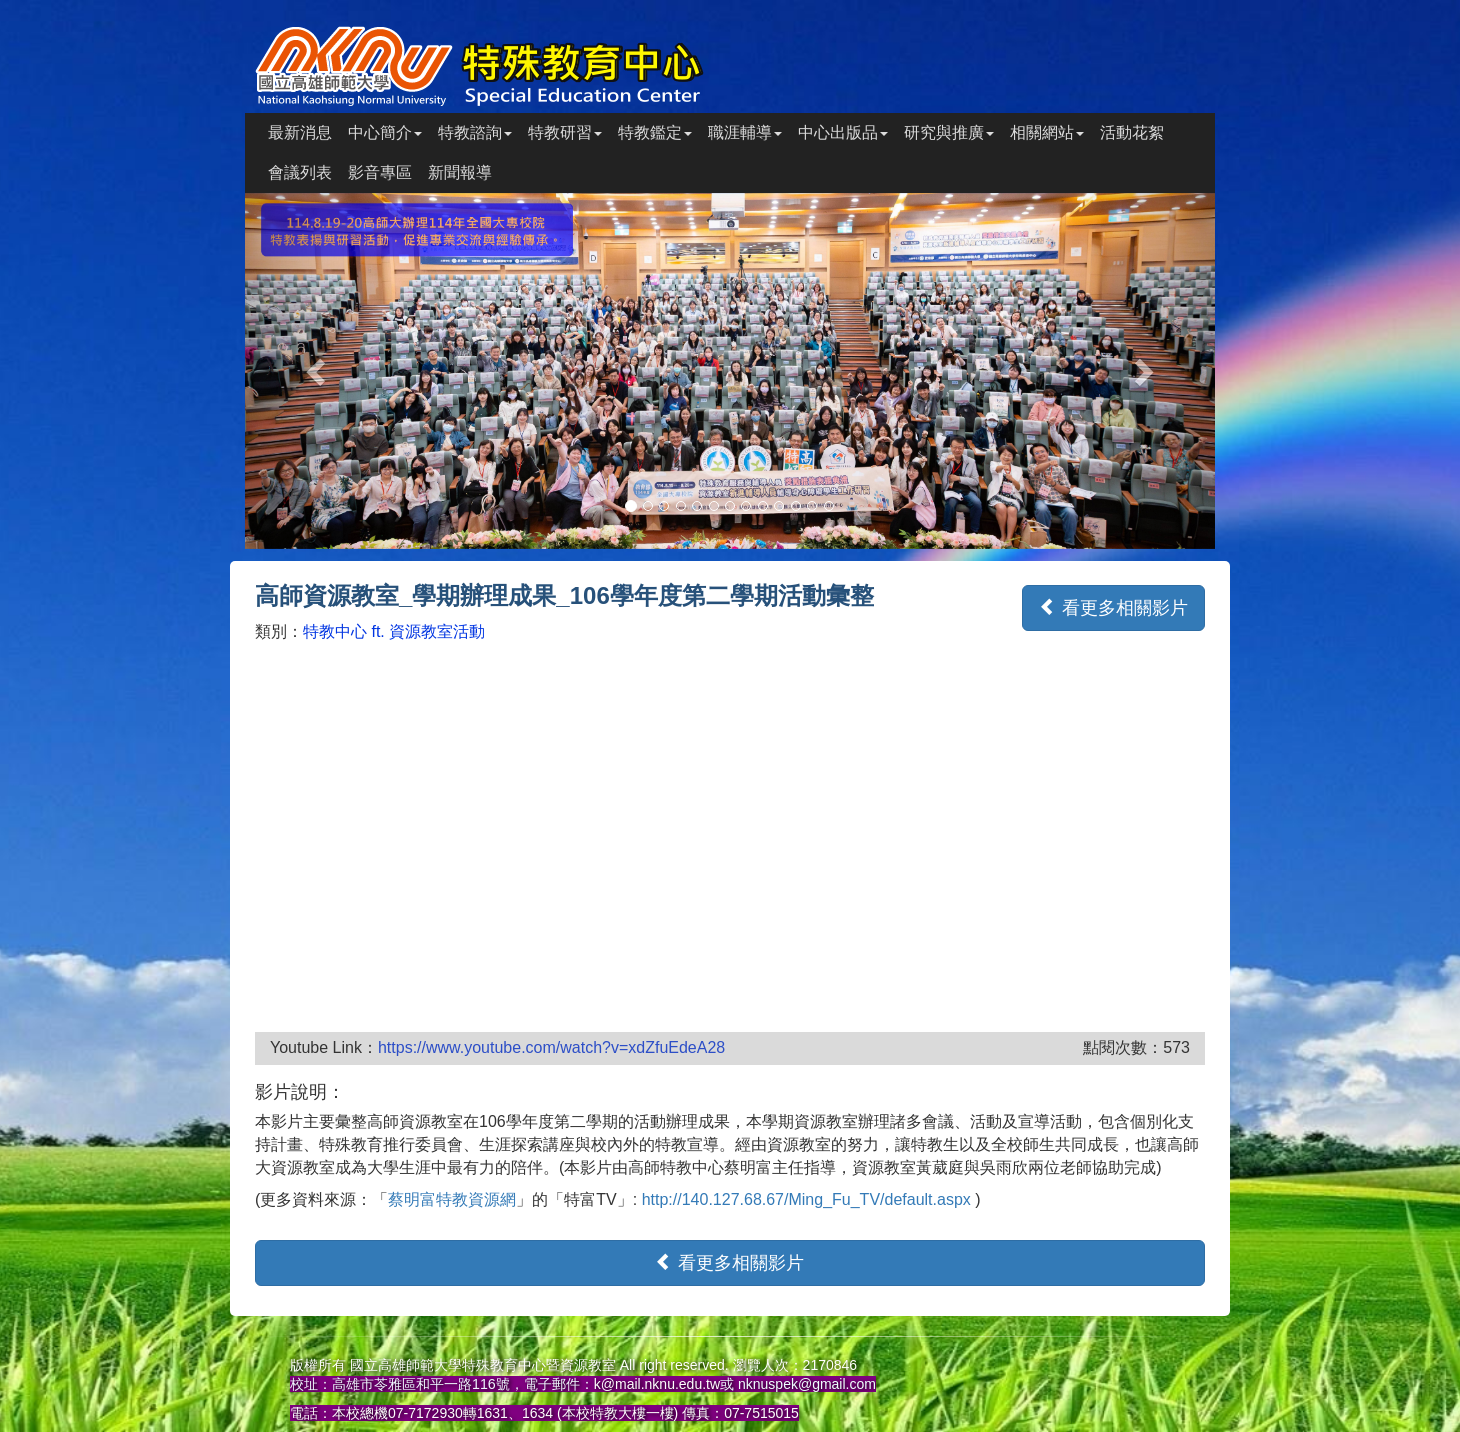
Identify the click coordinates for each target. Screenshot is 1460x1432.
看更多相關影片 (1113, 607)
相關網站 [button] (1047, 132)
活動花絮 (1132, 132)
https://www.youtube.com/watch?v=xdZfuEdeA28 (551, 1047)
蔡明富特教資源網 (452, 1199)
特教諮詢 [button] (475, 132)
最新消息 (300, 132)
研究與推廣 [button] (949, 132)
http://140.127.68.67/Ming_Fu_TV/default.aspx (809, 1199)
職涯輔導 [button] (745, 132)
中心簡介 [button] (385, 132)
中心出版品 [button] (843, 132)
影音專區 (380, 172)
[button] (318, 371)
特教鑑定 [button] (655, 132)
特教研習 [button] (565, 132)
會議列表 (300, 172)
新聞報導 (460, 172)
